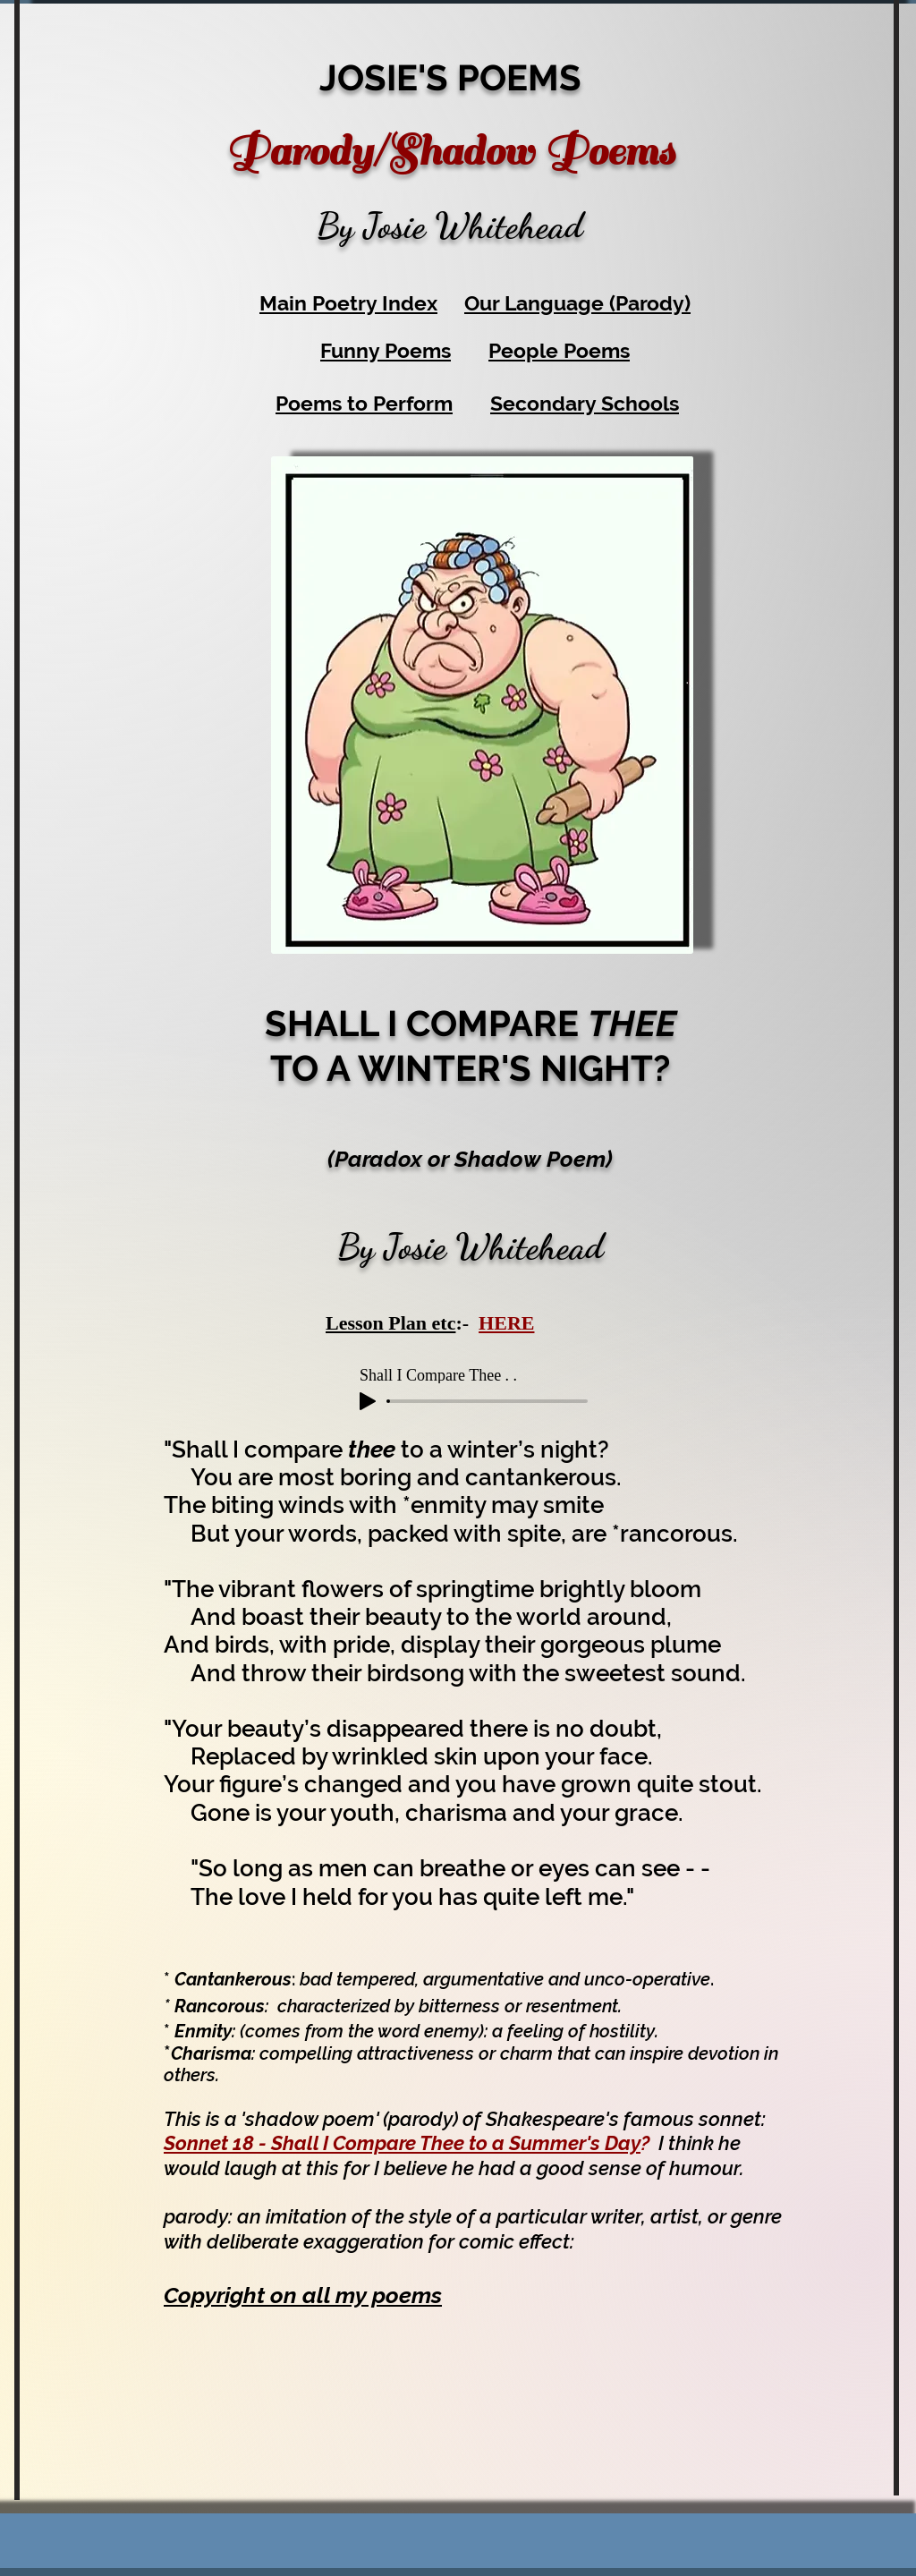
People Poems (559, 350)
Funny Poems (385, 350)
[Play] (368, 1401)
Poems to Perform (364, 403)
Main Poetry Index (348, 303)
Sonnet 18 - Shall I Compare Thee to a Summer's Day (402, 2143)
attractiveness (415, 2053)
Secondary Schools (584, 403)
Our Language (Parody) (577, 303)
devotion (723, 2053)
